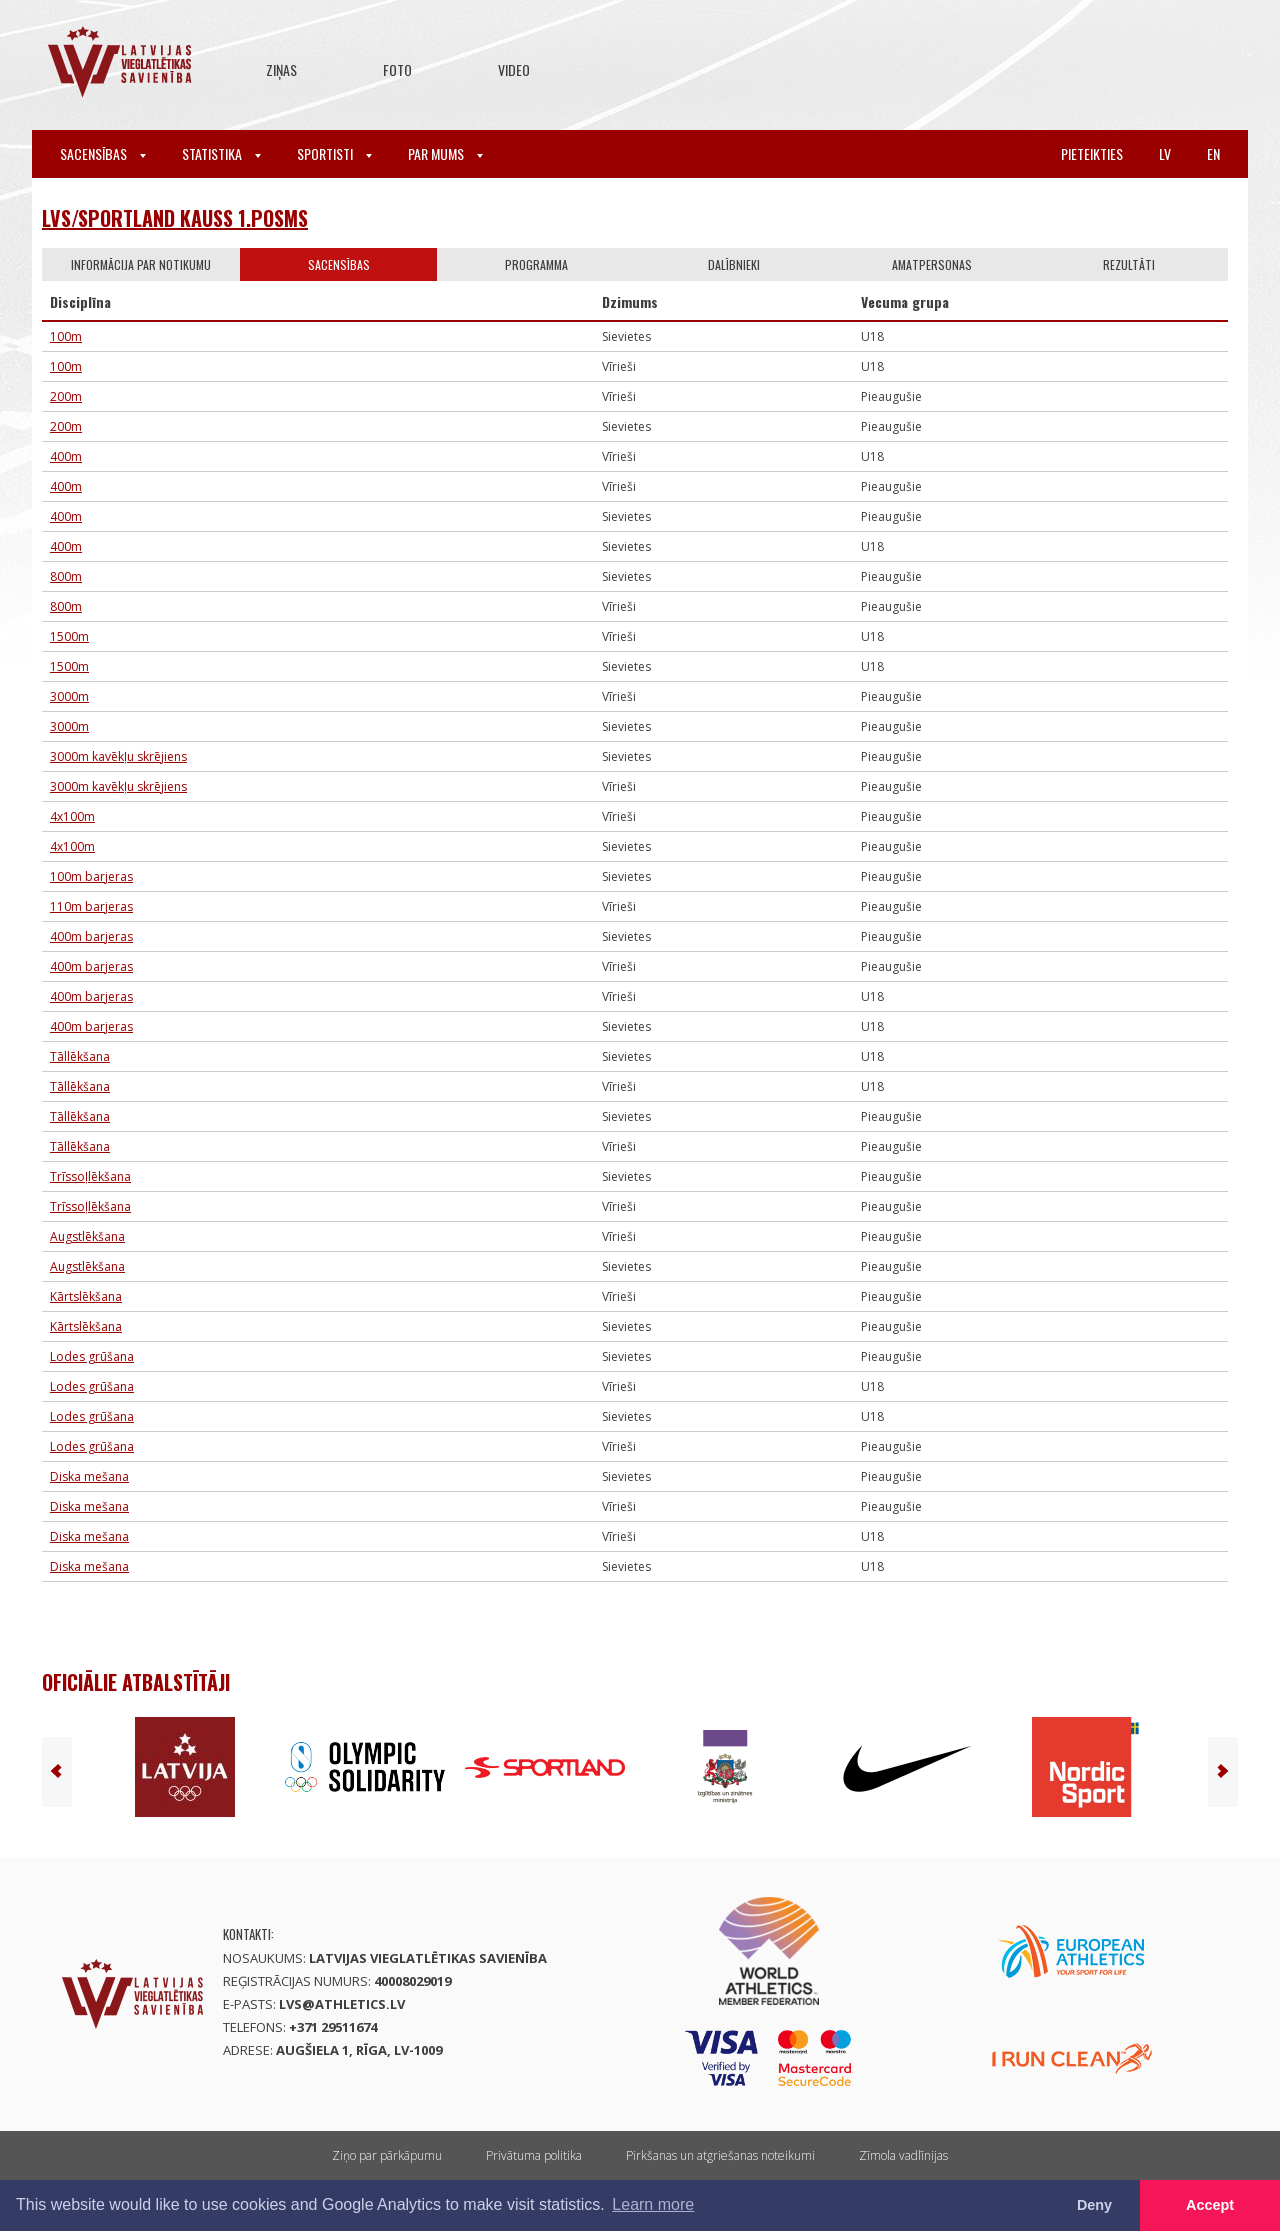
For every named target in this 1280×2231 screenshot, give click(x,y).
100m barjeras (91, 876)
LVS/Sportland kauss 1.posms (175, 218)
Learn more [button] (653, 2204)
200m (66, 396)
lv (1165, 153)
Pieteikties (1092, 153)
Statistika (221, 153)
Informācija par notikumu (141, 264)
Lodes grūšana (92, 1356)
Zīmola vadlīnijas (903, 2155)
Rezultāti (1129, 264)
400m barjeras (91, 936)
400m (66, 456)
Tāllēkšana (80, 1056)
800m (66, 576)
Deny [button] (1094, 2205)
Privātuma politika (534, 2155)
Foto (397, 69)
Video (514, 69)
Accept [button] (1210, 2205)
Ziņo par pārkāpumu (387, 2155)
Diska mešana (89, 1476)
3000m (69, 696)
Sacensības (103, 153)
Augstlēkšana (87, 1236)
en (1213, 153)
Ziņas (281, 69)
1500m (69, 636)
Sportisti (334, 153)
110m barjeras (91, 906)
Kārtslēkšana (86, 1296)
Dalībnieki (734, 264)
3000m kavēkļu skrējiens (118, 756)
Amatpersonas (932, 264)
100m (66, 336)
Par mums (445, 153)
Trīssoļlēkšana (90, 1176)
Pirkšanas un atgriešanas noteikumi (720, 2155)
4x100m (72, 816)
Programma (536, 264)
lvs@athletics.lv (342, 2004)
